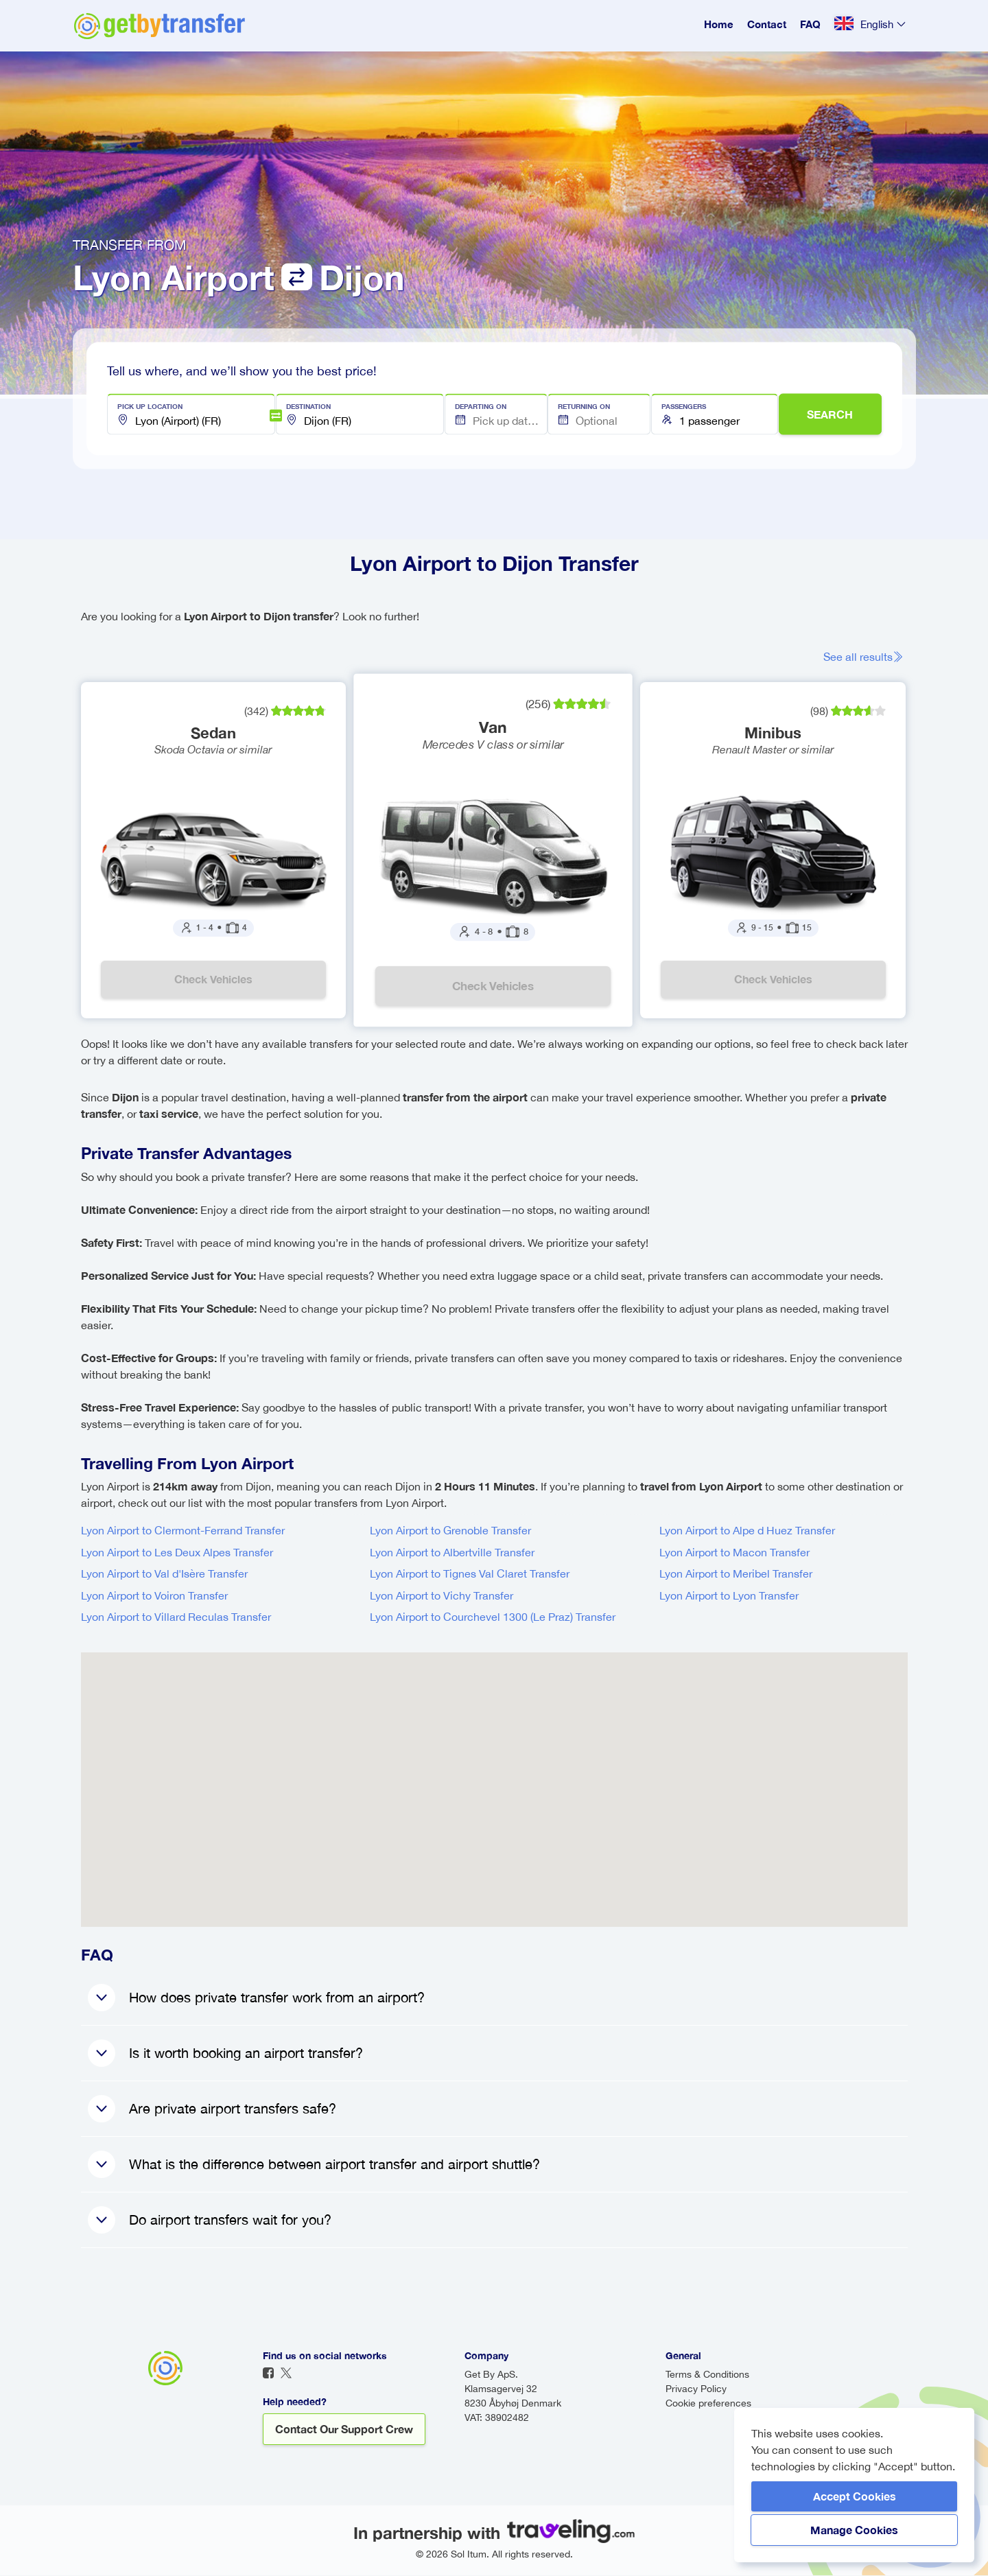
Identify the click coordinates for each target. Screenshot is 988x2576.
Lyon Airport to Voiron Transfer (154, 1596)
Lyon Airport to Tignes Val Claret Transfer (469, 1574)
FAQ (810, 24)
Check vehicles (213, 979)
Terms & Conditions (707, 2374)
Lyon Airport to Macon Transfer (734, 1553)
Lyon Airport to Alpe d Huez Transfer (747, 1531)
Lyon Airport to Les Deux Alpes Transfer (177, 1553)
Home (718, 24)
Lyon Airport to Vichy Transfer (441, 1596)
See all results (865, 657)
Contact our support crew (344, 2429)
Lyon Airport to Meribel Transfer (735, 1574)
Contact (766, 24)
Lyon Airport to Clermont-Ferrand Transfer (183, 1531)
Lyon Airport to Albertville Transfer (452, 1553)
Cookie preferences (708, 2403)
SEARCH (830, 414)
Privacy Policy (696, 2389)
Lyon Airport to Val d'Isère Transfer (164, 1574)
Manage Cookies (854, 2529)
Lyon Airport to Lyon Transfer (729, 1596)
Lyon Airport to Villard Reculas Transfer (176, 1617)
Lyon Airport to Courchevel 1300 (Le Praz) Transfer (492, 1617)
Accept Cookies (854, 2496)
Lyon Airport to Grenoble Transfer (450, 1531)
